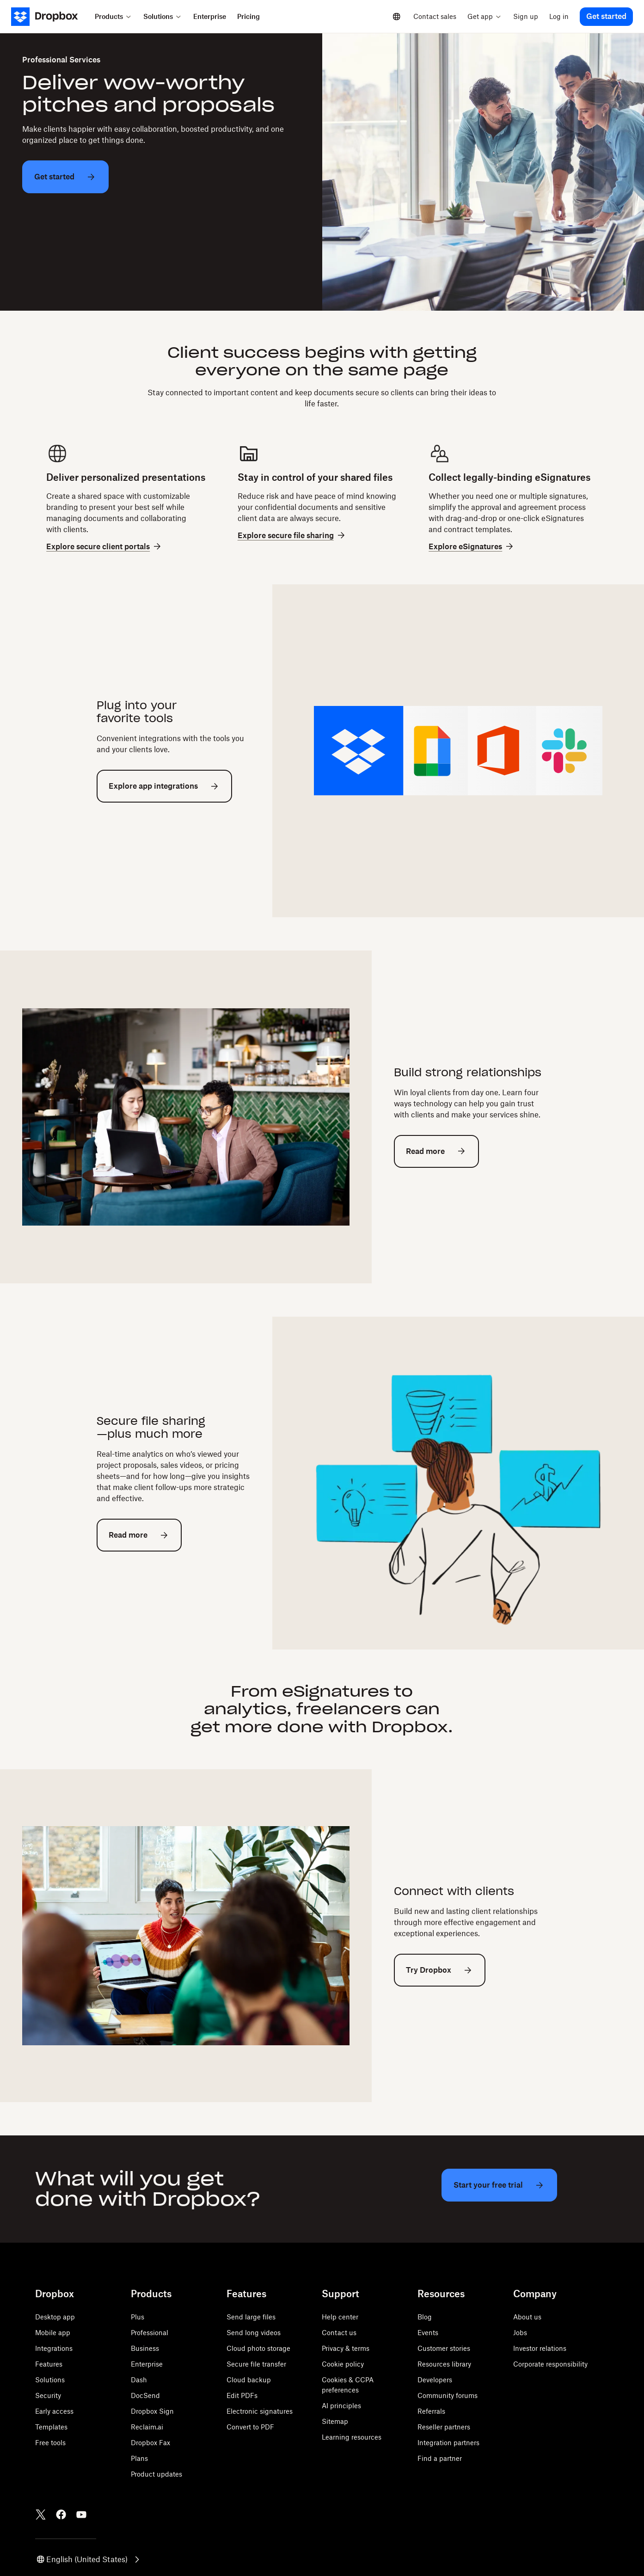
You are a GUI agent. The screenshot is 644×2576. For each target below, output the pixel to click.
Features (48, 2364)
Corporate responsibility (550, 2364)
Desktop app (55, 2317)
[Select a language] (397, 16)
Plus (137, 2317)
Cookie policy (343, 2364)
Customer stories (443, 2348)
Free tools (50, 2443)
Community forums (447, 2395)
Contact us (339, 2333)
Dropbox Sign (152, 2411)
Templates (51, 2427)
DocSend (145, 2395)
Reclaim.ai (147, 2427)
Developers (434, 2380)
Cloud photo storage (258, 2348)
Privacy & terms (345, 2348)
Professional (149, 2333)
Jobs (520, 2333)
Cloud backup (249, 2380)
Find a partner (439, 2458)
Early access (54, 2411)
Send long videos (254, 2333)
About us (527, 2317)
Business (145, 2348)
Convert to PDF (250, 2427)
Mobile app (52, 2333)
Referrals (431, 2411)
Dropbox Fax (150, 2443)
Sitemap (335, 2421)
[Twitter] (40, 2514)
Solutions (50, 2380)
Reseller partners (443, 2427)
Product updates (156, 2474)
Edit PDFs (242, 2395)
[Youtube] (81, 2514)
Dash (139, 2380)
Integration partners (448, 2443)
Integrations (54, 2348)
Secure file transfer (256, 2364)
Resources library (444, 2364)
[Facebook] (61, 2514)
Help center (340, 2317)
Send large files (251, 2317)
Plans (139, 2458)
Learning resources (351, 2437)
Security (48, 2395)
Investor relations (539, 2348)
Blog (424, 2317)
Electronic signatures (260, 2411)
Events (427, 2333)
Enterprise (147, 2364)
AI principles (341, 2406)
